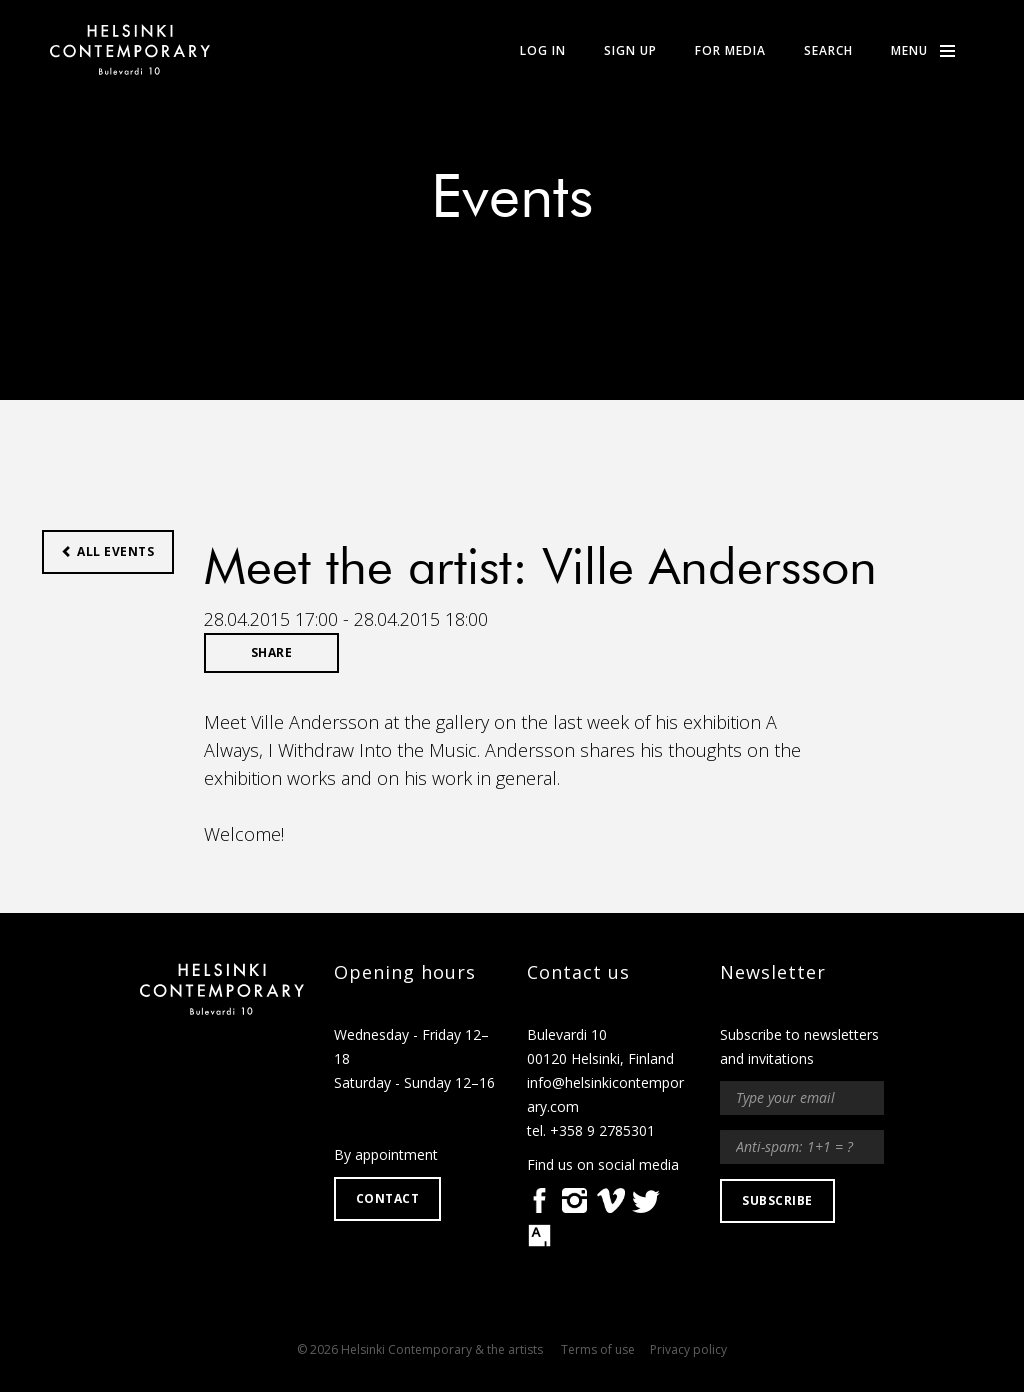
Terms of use (598, 1349)
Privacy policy (688, 1349)
